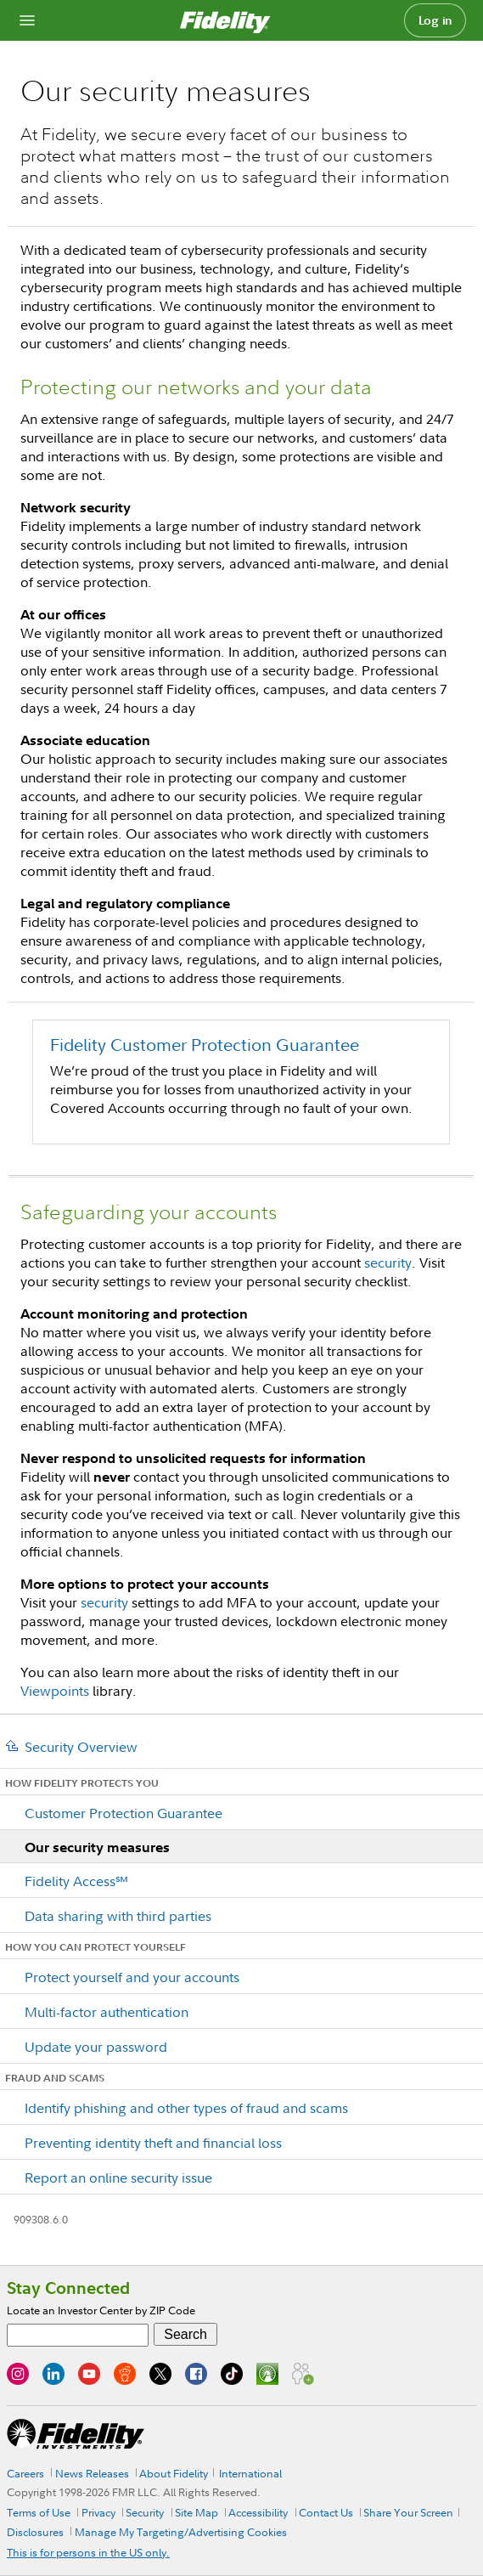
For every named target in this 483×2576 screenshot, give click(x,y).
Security (145, 2512)
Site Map (196, 2512)
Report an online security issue (118, 2177)
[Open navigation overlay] (27, 20)
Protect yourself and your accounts (132, 1977)
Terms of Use (38, 2512)
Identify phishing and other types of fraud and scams (186, 2108)
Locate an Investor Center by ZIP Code (101, 2310)
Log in (435, 20)
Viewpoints (54, 1690)
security (388, 1262)
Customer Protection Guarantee (123, 1813)
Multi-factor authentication (106, 2012)
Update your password (96, 2046)
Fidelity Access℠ (76, 1881)
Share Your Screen (408, 2512)
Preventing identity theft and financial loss (153, 2142)
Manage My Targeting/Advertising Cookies (181, 2532)
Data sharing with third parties (118, 1916)
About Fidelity (173, 2473)
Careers (25, 2473)
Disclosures (35, 2532)
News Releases (92, 2473)
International (250, 2473)
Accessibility (258, 2512)
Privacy (98, 2512)
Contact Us (326, 2512)
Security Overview (81, 1746)
